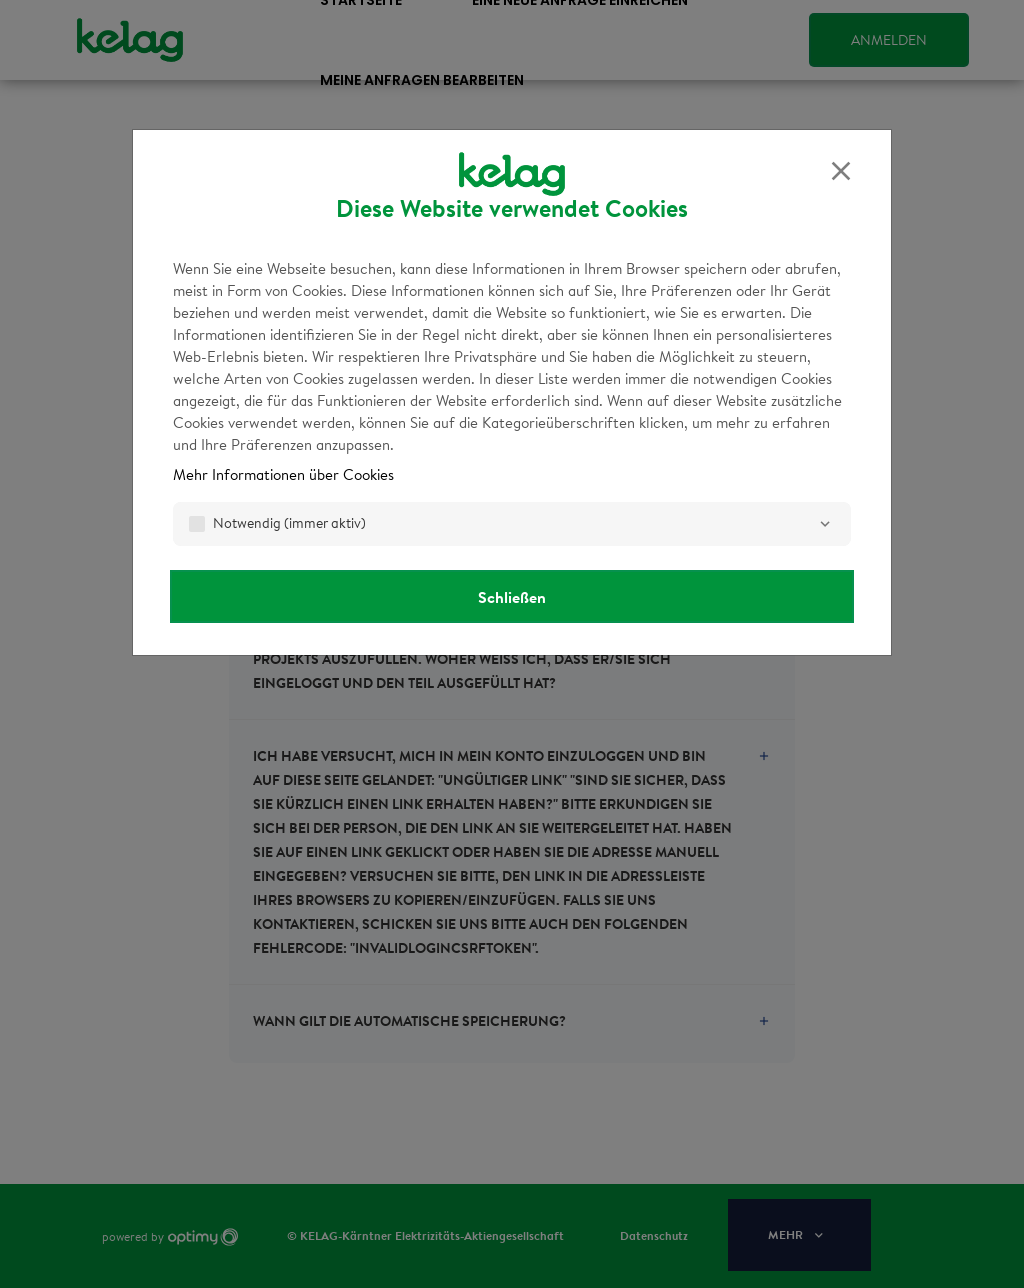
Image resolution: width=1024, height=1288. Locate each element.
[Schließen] (841, 171)
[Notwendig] (825, 524)
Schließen (512, 597)
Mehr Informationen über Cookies (283, 474)
